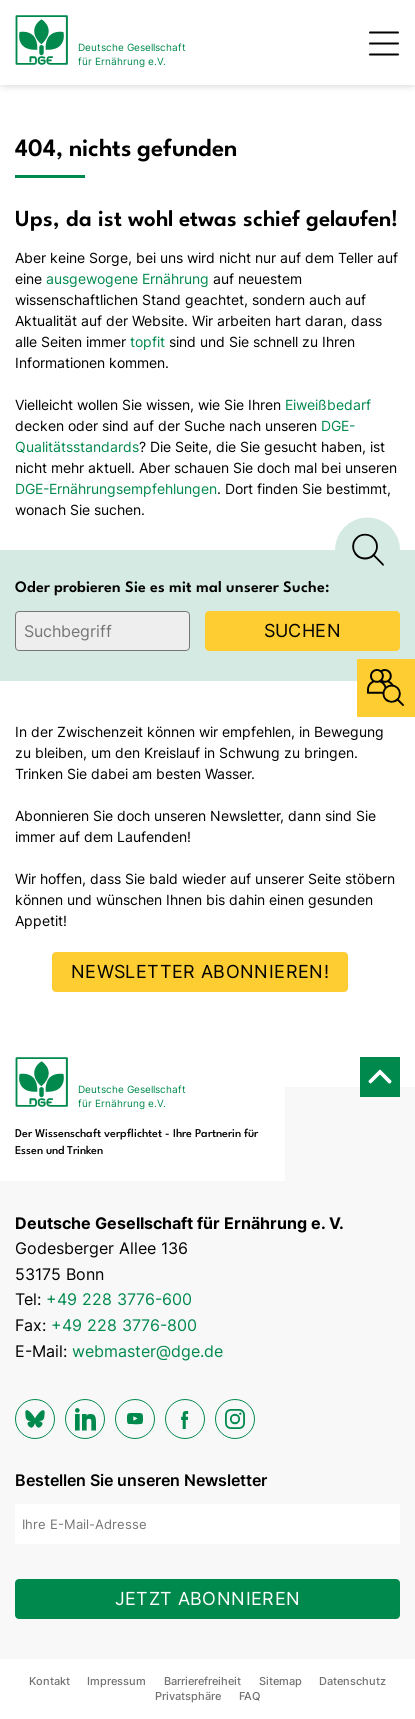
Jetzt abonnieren (208, 1598)
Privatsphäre (188, 1696)
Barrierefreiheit (202, 1681)
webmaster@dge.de (147, 1351)
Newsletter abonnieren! (200, 971)
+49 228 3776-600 (119, 1299)
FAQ (249, 1696)
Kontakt (49, 1681)
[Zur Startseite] (100, 42)
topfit (147, 341)
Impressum (116, 1681)
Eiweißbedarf (328, 404)
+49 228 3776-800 (124, 1325)
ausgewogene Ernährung (127, 278)
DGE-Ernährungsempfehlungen (116, 488)
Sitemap (280, 1681)
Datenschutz (352, 1681)
